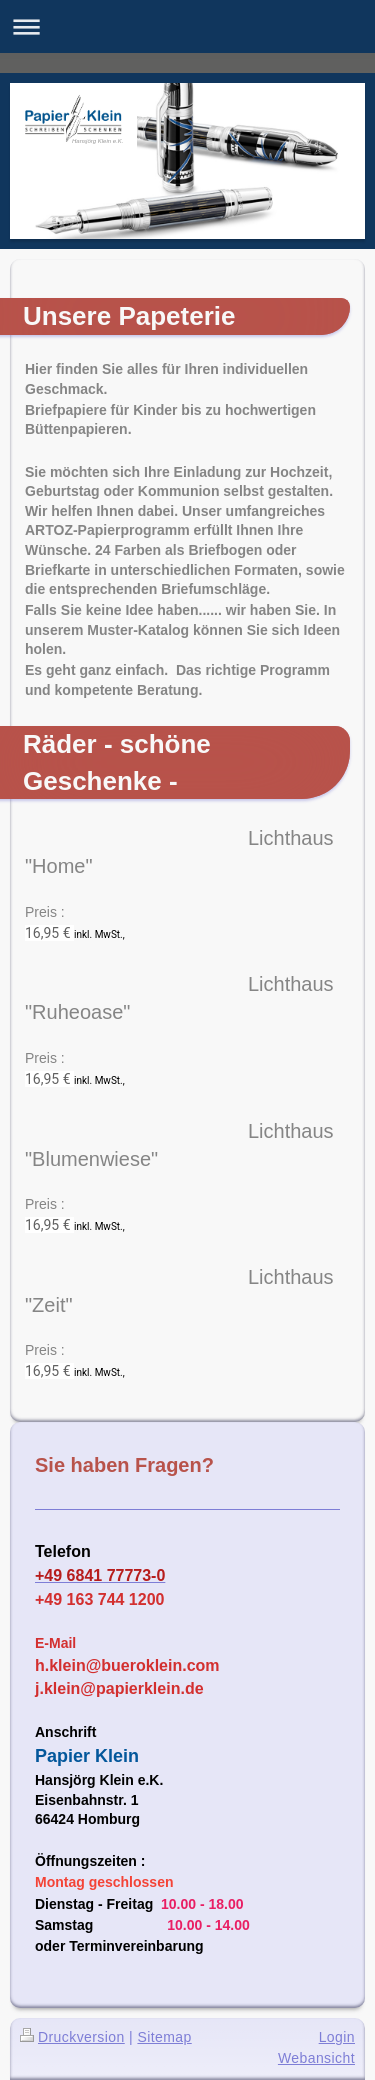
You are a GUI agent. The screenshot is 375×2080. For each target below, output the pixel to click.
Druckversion (72, 2037)
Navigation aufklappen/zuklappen (187, 26)
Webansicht (316, 2058)
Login (337, 2037)
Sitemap (164, 2037)
